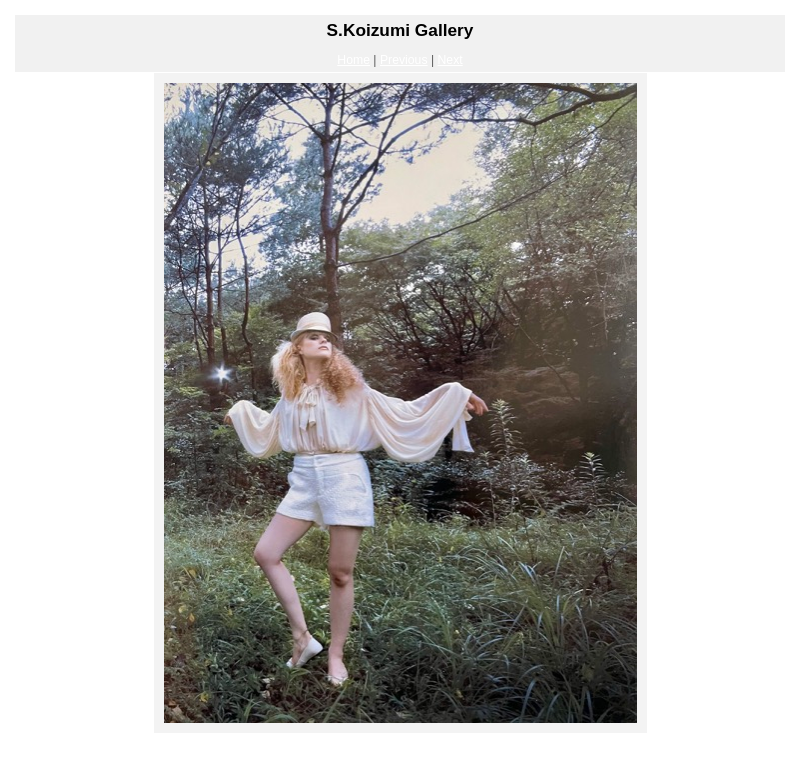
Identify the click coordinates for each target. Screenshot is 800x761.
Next (450, 60)
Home (353, 60)
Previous (404, 60)
